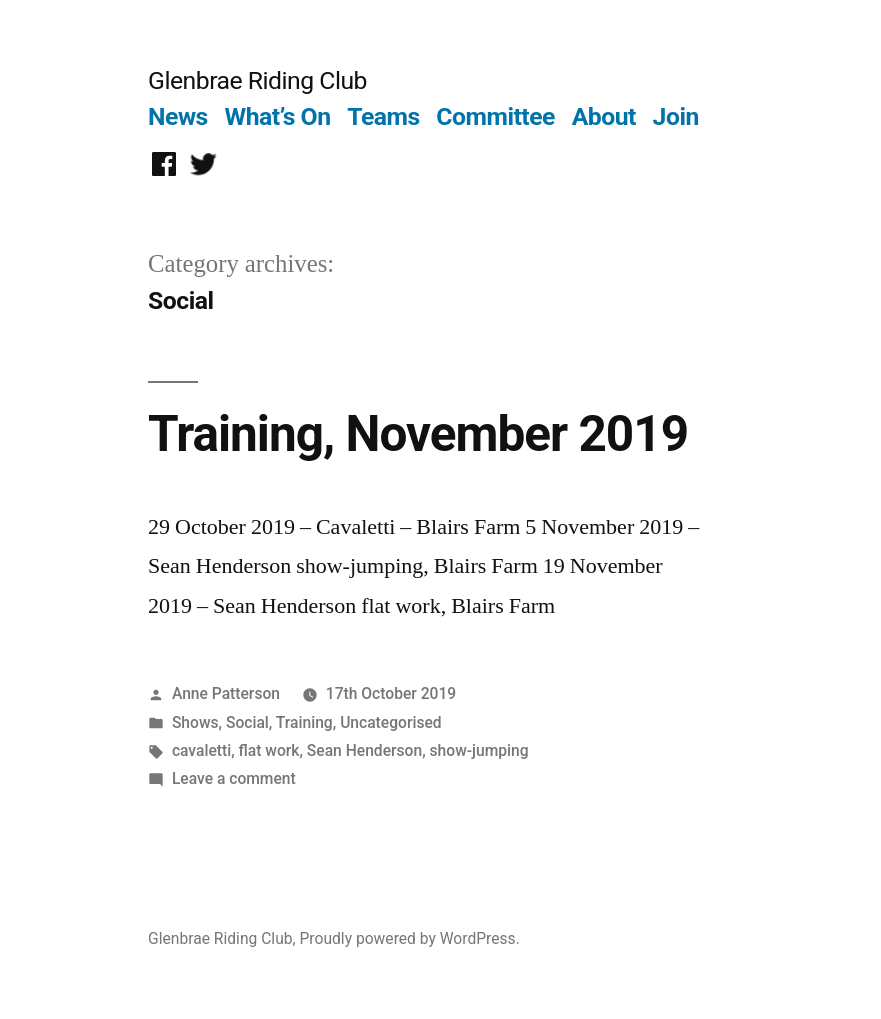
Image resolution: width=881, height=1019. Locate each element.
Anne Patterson (226, 693)
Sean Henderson (364, 750)
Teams (383, 116)
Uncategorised (391, 722)
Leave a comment (234, 778)
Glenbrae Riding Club (257, 80)
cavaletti (201, 750)
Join (676, 116)
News (178, 116)
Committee (495, 116)
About (604, 116)
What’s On (278, 116)
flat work (269, 750)
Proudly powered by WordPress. (410, 938)
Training (304, 722)
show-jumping (479, 750)
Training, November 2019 (418, 434)
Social (247, 722)
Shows (195, 722)
